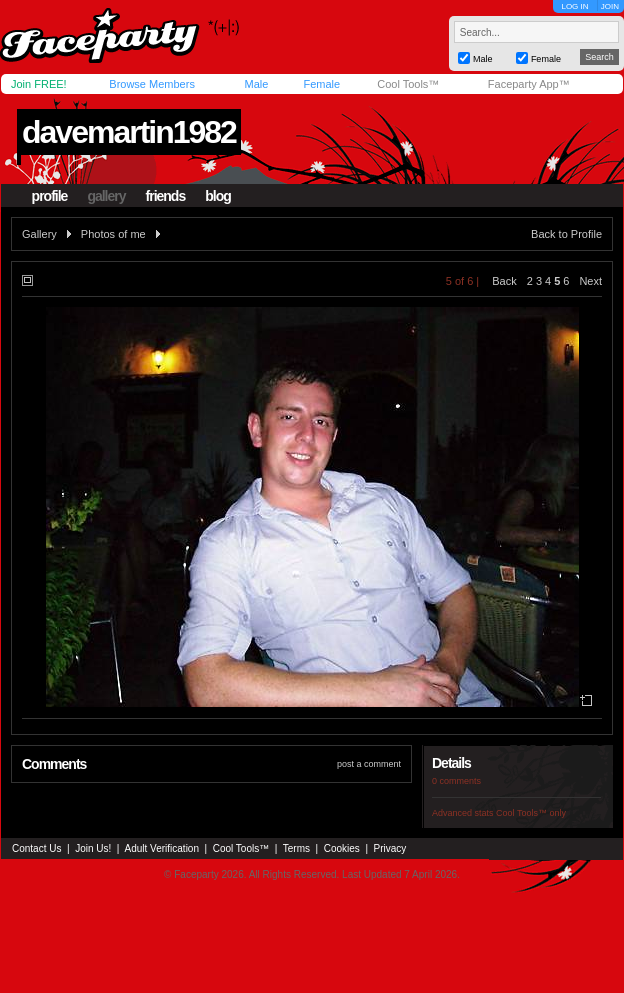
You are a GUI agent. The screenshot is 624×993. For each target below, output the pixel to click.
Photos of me (113, 234)
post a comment (369, 764)
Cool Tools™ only (531, 813)
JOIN (610, 6)
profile (50, 196)
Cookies (342, 848)
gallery (106, 196)
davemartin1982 (129, 132)
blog (218, 196)
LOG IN (574, 6)
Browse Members (152, 84)
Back (504, 281)
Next (590, 281)
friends (166, 196)
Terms (296, 848)
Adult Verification (161, 848)
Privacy (390, 848)
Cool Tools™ (408, 84)
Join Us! (93, 848)
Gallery (39, 234)
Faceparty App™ (529, 84)
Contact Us (36, 848)
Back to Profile (566, 234)
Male (256, 84)
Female (321, 84)
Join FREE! (39, 84)
